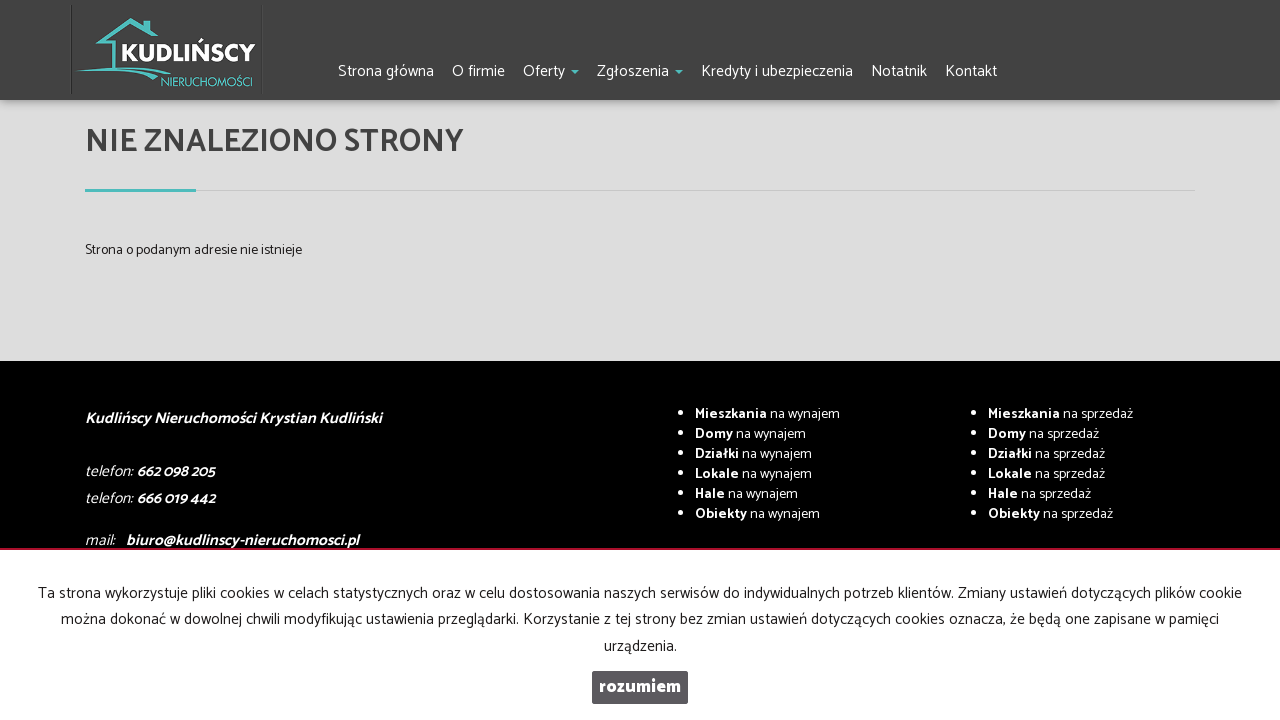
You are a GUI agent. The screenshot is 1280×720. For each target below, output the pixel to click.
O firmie (478, 71)
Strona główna (386, 71)
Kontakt (971, 71)
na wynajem (767, 414)
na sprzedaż (1060, 414)
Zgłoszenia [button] (640, 71)
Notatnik (899, 71)
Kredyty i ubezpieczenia (777, 71)
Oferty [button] (551, 71)
